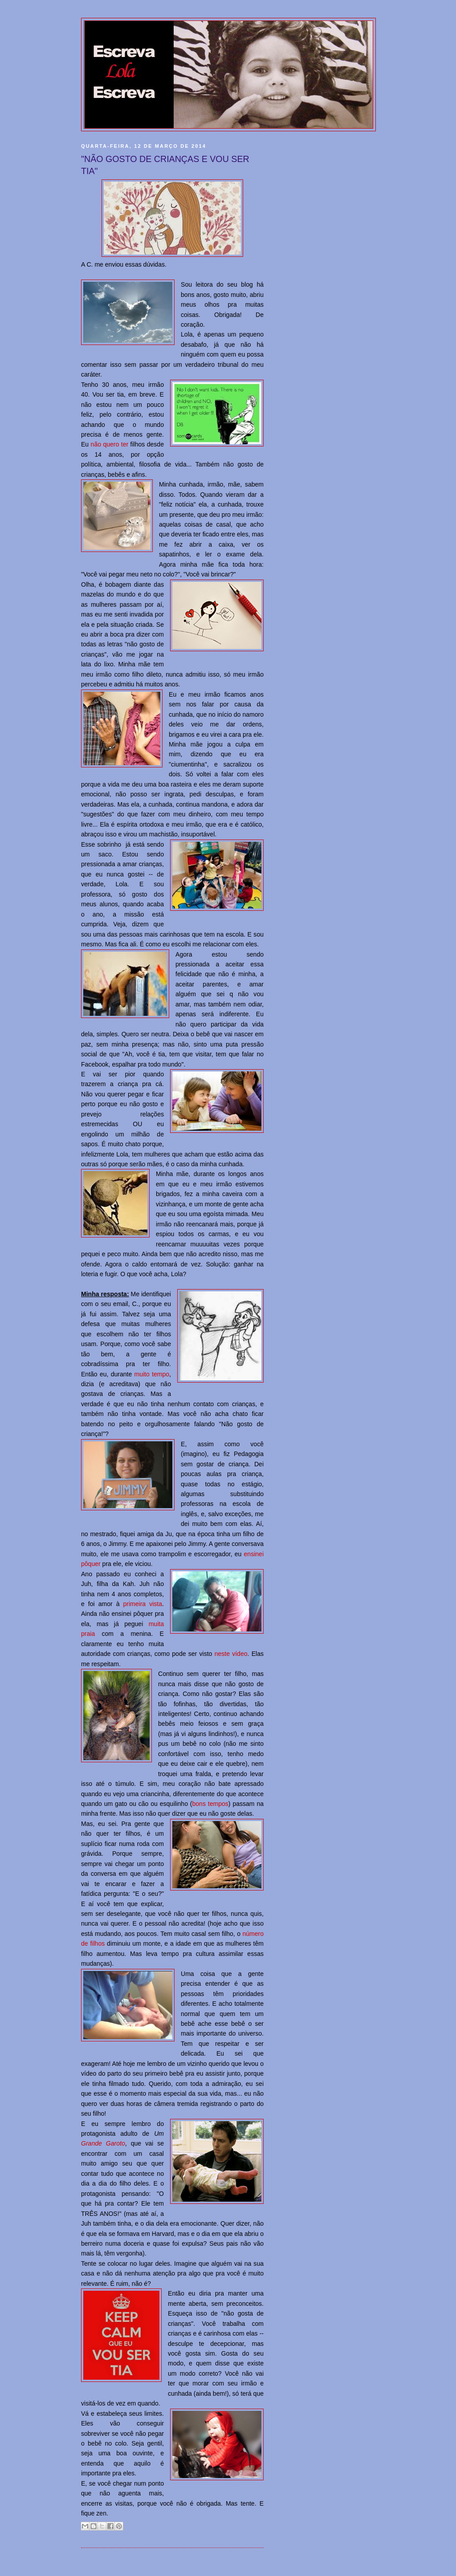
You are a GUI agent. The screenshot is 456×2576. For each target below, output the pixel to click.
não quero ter (110, 444)
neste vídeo (231, 1653)
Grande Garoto (103, 2143)
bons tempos (210, 1803)
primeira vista (143, 1603)
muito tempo (152, 1374)
